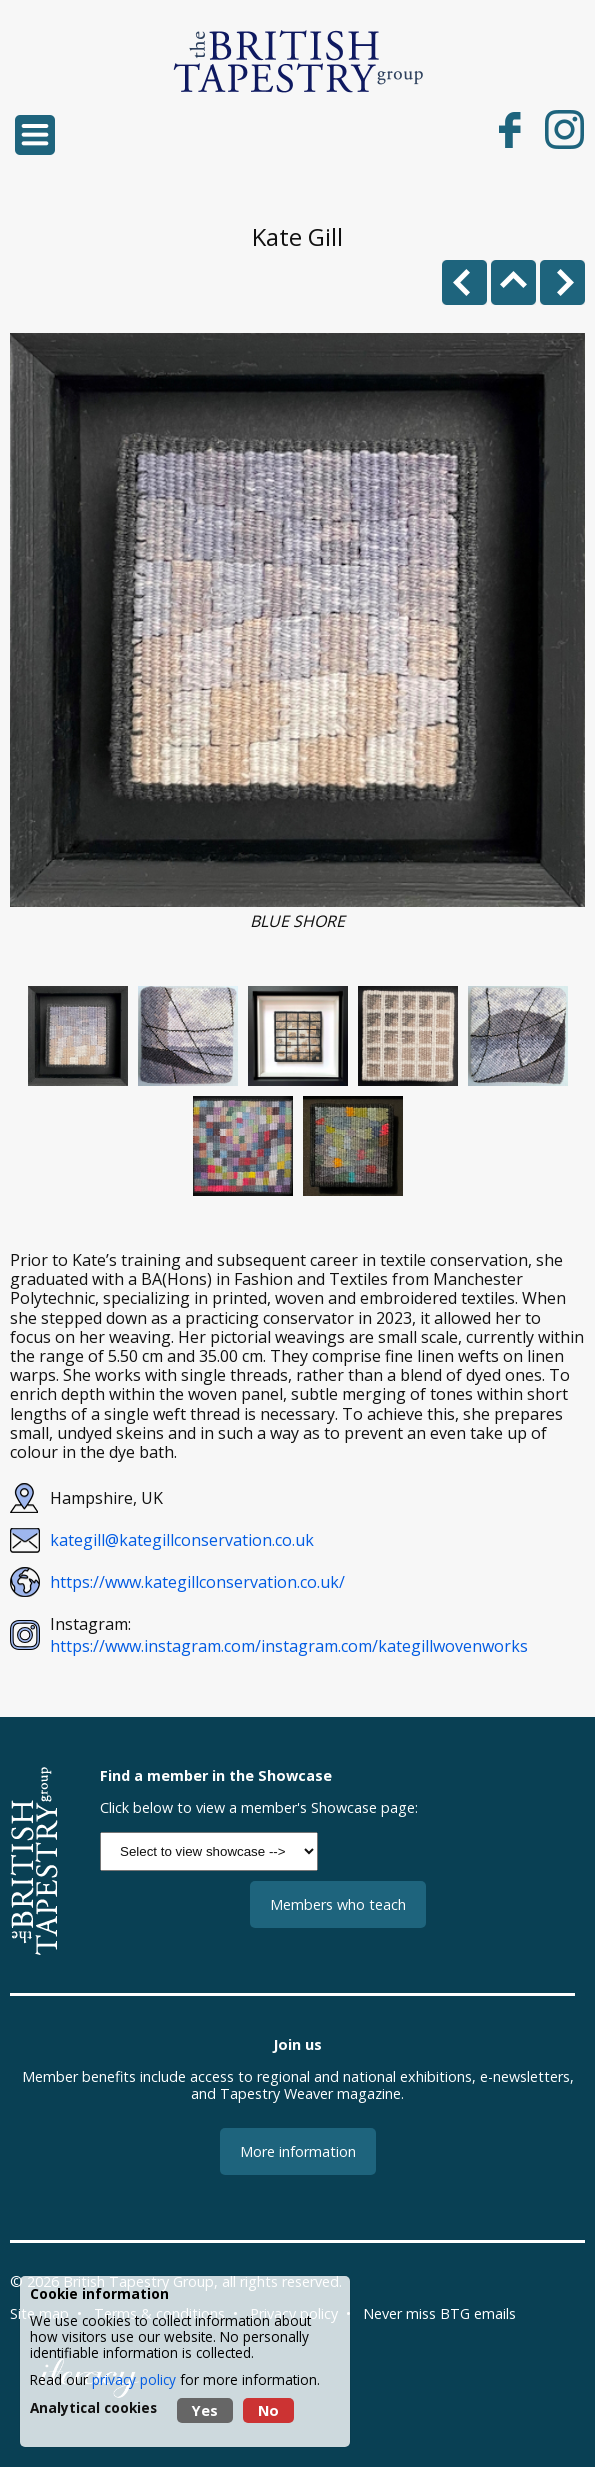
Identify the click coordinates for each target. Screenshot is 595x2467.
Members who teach (338, 1904)
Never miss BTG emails (439, 2313)
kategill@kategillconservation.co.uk (182, 1540)
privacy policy (134, 2379)
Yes (205, 2410)
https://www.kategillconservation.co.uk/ (197, 1582)
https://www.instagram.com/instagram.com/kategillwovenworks (289, 1646)
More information (298, 2151)
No (268, 2410)
